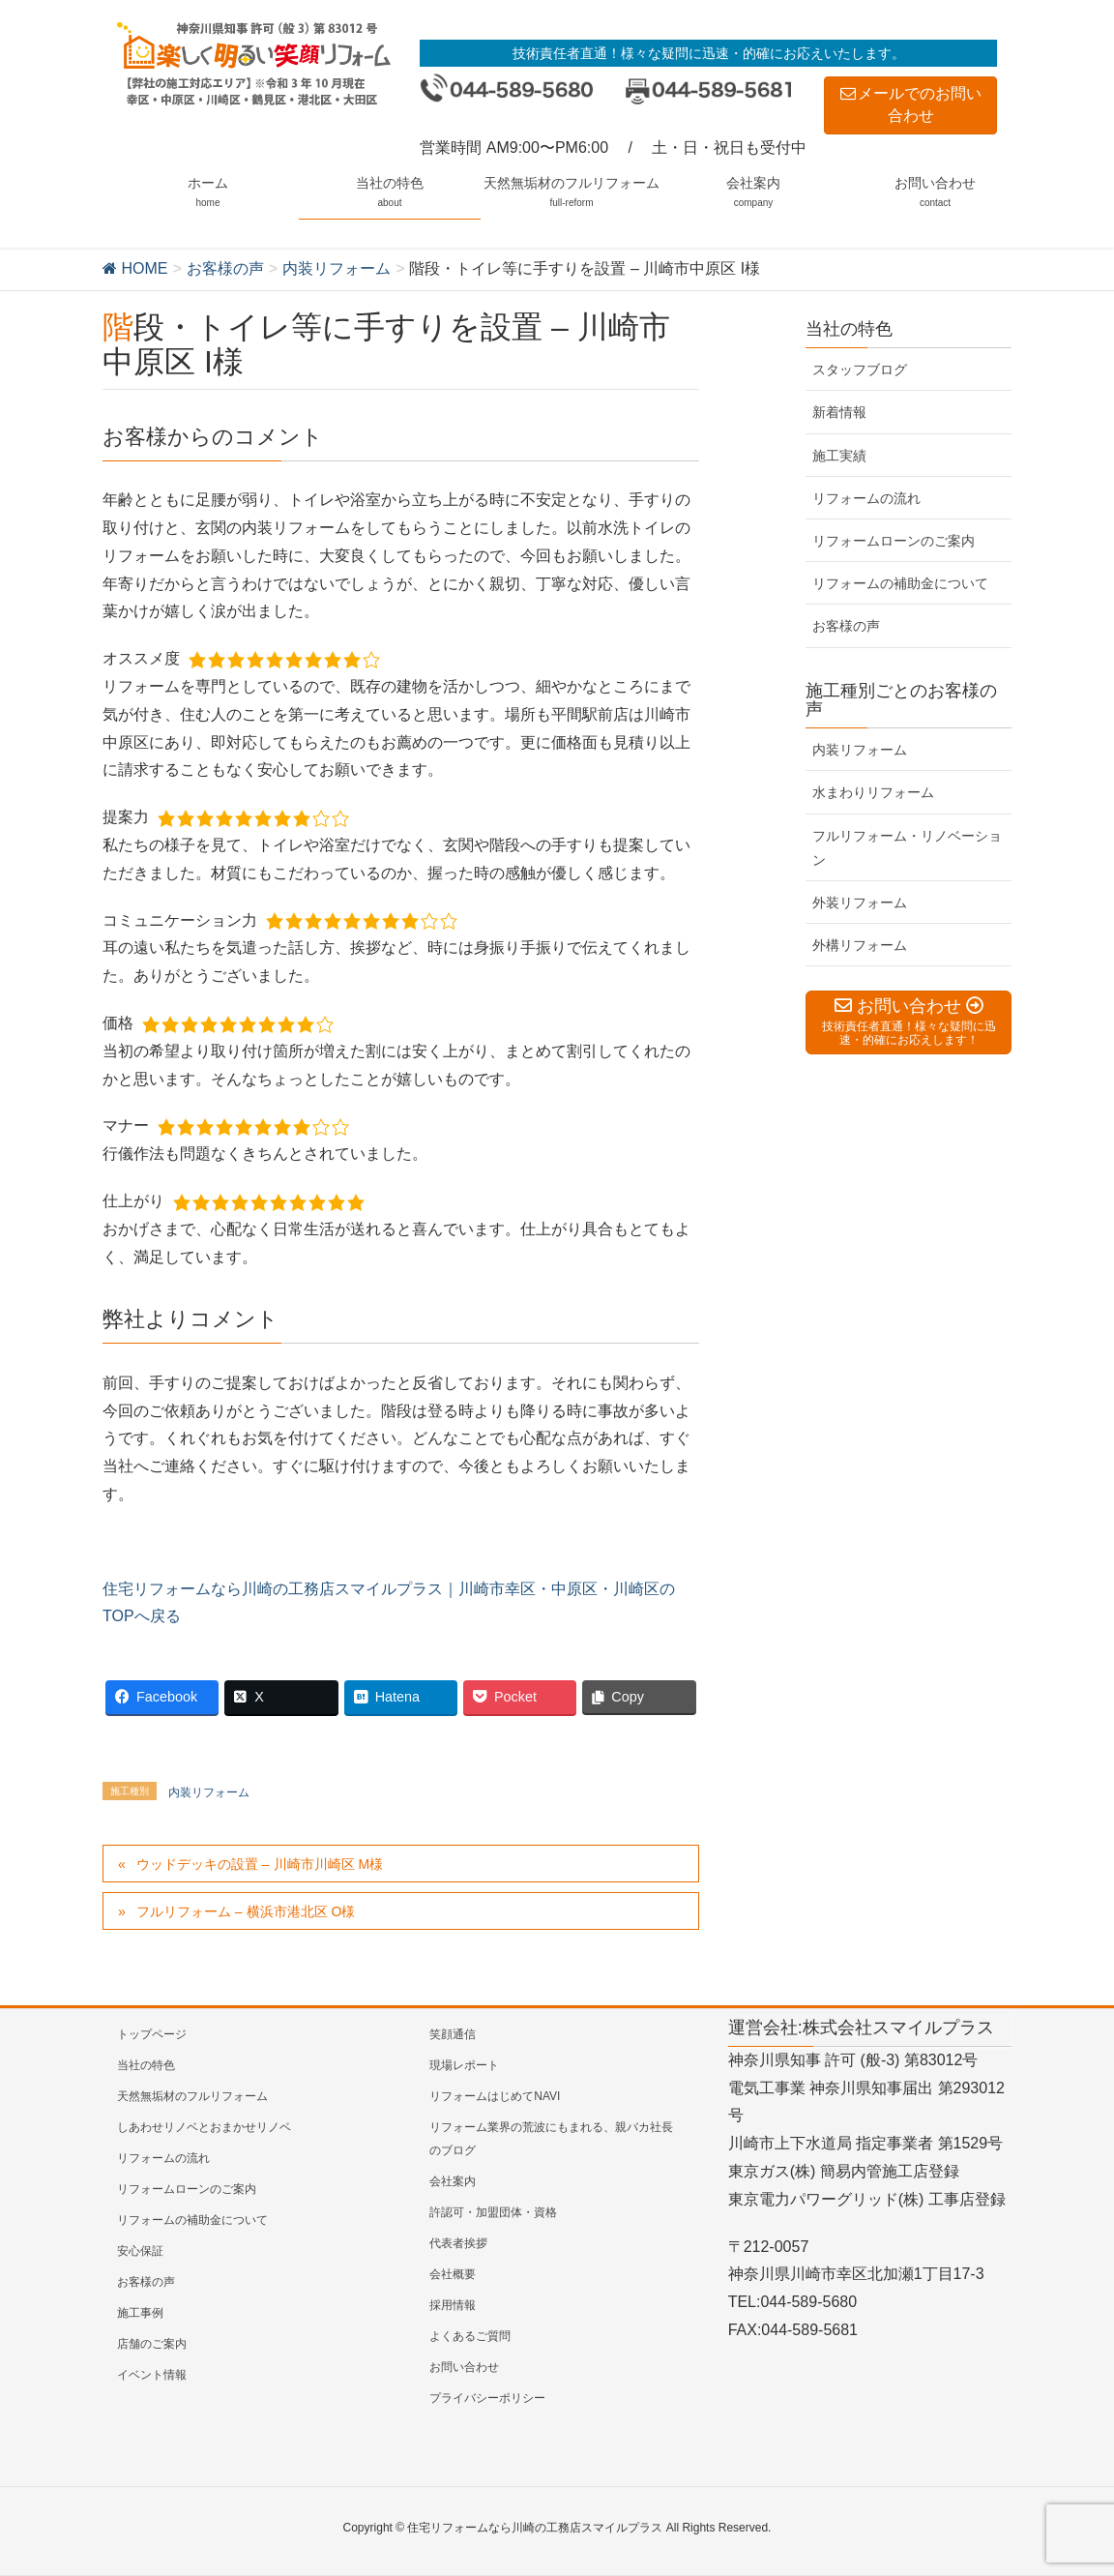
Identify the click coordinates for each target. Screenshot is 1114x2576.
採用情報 (452, 2305)
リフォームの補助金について (900, 583)
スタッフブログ (859, 369)
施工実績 (839, 455)
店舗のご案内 (152, 2344)
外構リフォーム (859, 945)
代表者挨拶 (458, 2243)
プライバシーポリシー (487, 2398)
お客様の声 (846, 626)
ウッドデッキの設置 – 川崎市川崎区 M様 (259, 1864)
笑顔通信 (452, 2034)
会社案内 (452, 2181)
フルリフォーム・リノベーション (907, 848)
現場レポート (464, 2065)
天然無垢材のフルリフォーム (192, 2096)
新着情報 (839, 412)
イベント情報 (152, 2375)
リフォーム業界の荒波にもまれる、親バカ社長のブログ (551, 2138)
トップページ (152, 2034)
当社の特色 (146, 2065)
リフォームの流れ (866, 498)
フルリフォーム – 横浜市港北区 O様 (245, 1911)
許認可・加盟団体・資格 (493, 2212)
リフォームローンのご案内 (893, 540)
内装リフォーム (208, 1792)
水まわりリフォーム (873, 792)
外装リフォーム (859, 902)
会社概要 (452, 2274)
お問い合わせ (464, 2367)
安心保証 (140, 2251)
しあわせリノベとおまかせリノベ (204, 2127)
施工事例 (140, 2313)
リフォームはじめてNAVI (494, 2096)
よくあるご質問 (470, 2336)
